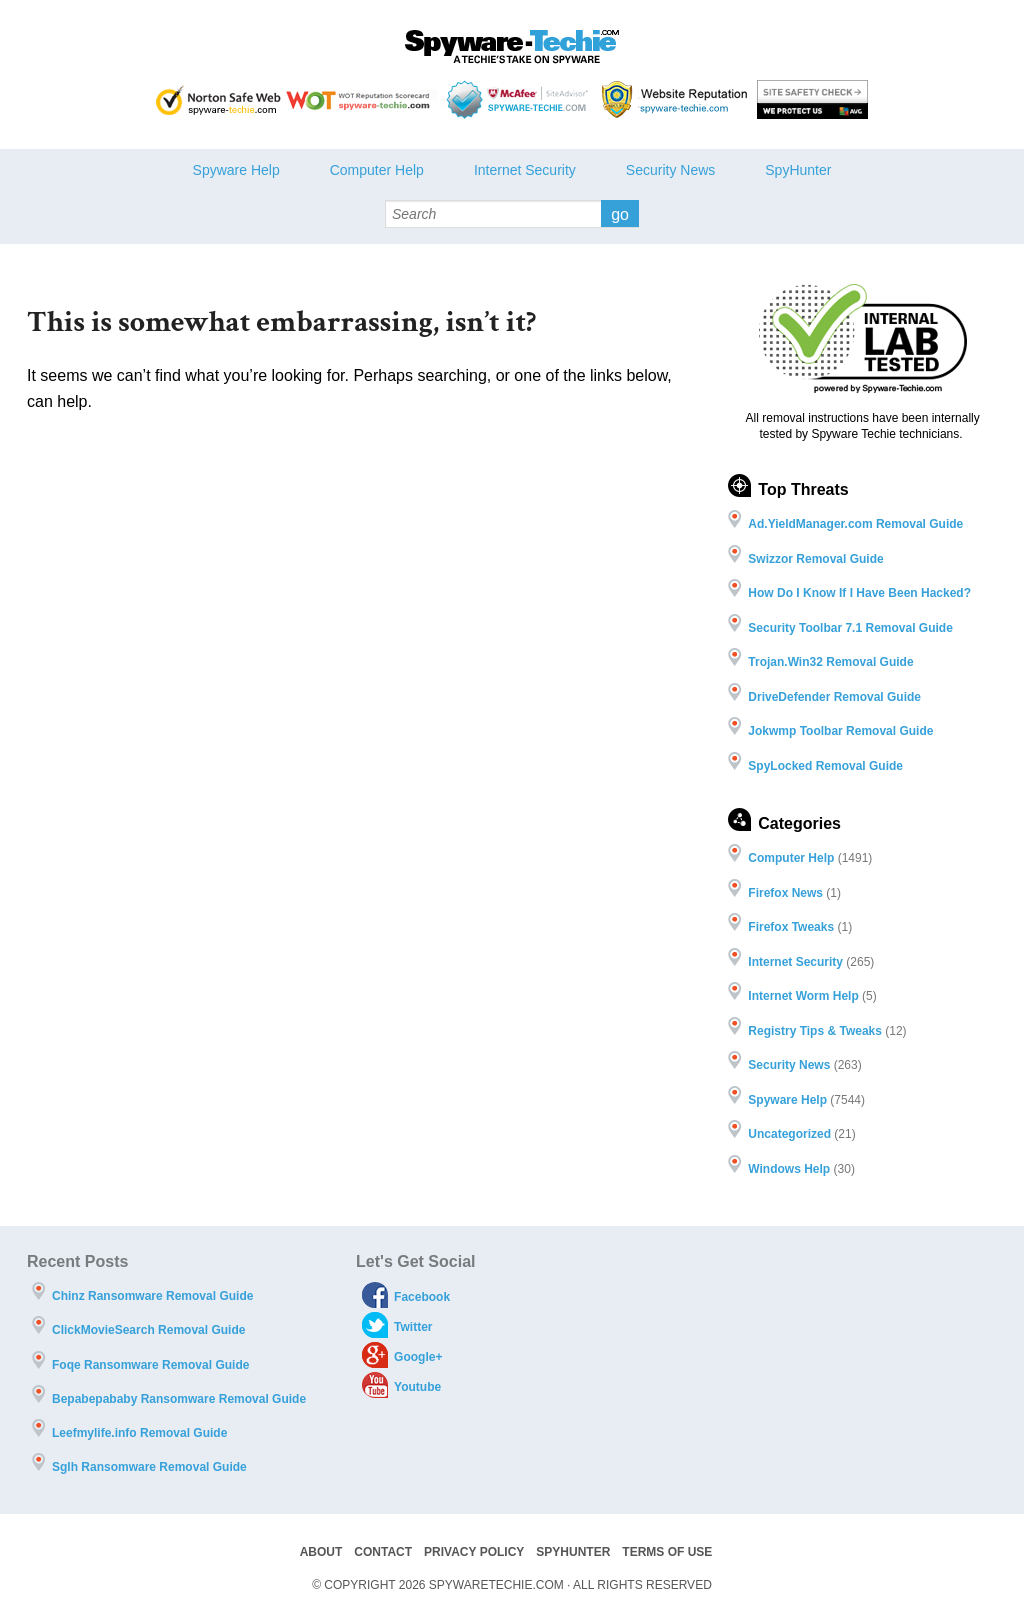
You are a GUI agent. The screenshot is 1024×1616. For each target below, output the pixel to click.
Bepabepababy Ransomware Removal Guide (179, 1399)
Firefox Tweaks (791, 927)
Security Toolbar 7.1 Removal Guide (850, 628)
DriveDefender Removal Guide (834, 697)
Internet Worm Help (803, 996)
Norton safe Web (218, 99)
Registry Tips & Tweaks (815, 1031)
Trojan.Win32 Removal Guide (830, 662)
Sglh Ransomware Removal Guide (149, 1467)
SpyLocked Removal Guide (825, 766)
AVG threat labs (812, 99)
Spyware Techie (512, 47)
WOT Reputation (361, 99)
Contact (383, 1552)
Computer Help (377, 170)
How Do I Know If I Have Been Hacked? (859, 593)
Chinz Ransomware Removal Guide (152, 1296)
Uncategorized (789, 1134)
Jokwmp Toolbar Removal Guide (840, 731)
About (321, 1552)
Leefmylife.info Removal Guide (139, 1433)
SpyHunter (798, 170)
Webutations (677, 99)
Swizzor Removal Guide (815, 559)
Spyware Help (236, 170)
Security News (670, 170)
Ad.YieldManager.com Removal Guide (855, 524)
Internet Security (525, 170)
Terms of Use (667, 1552)
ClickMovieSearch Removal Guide (148, 1330)
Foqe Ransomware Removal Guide (150, 1365)
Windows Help (789, 1169)
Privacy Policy (474, 1552)
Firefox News (785, 893)
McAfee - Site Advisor (519, 99)
